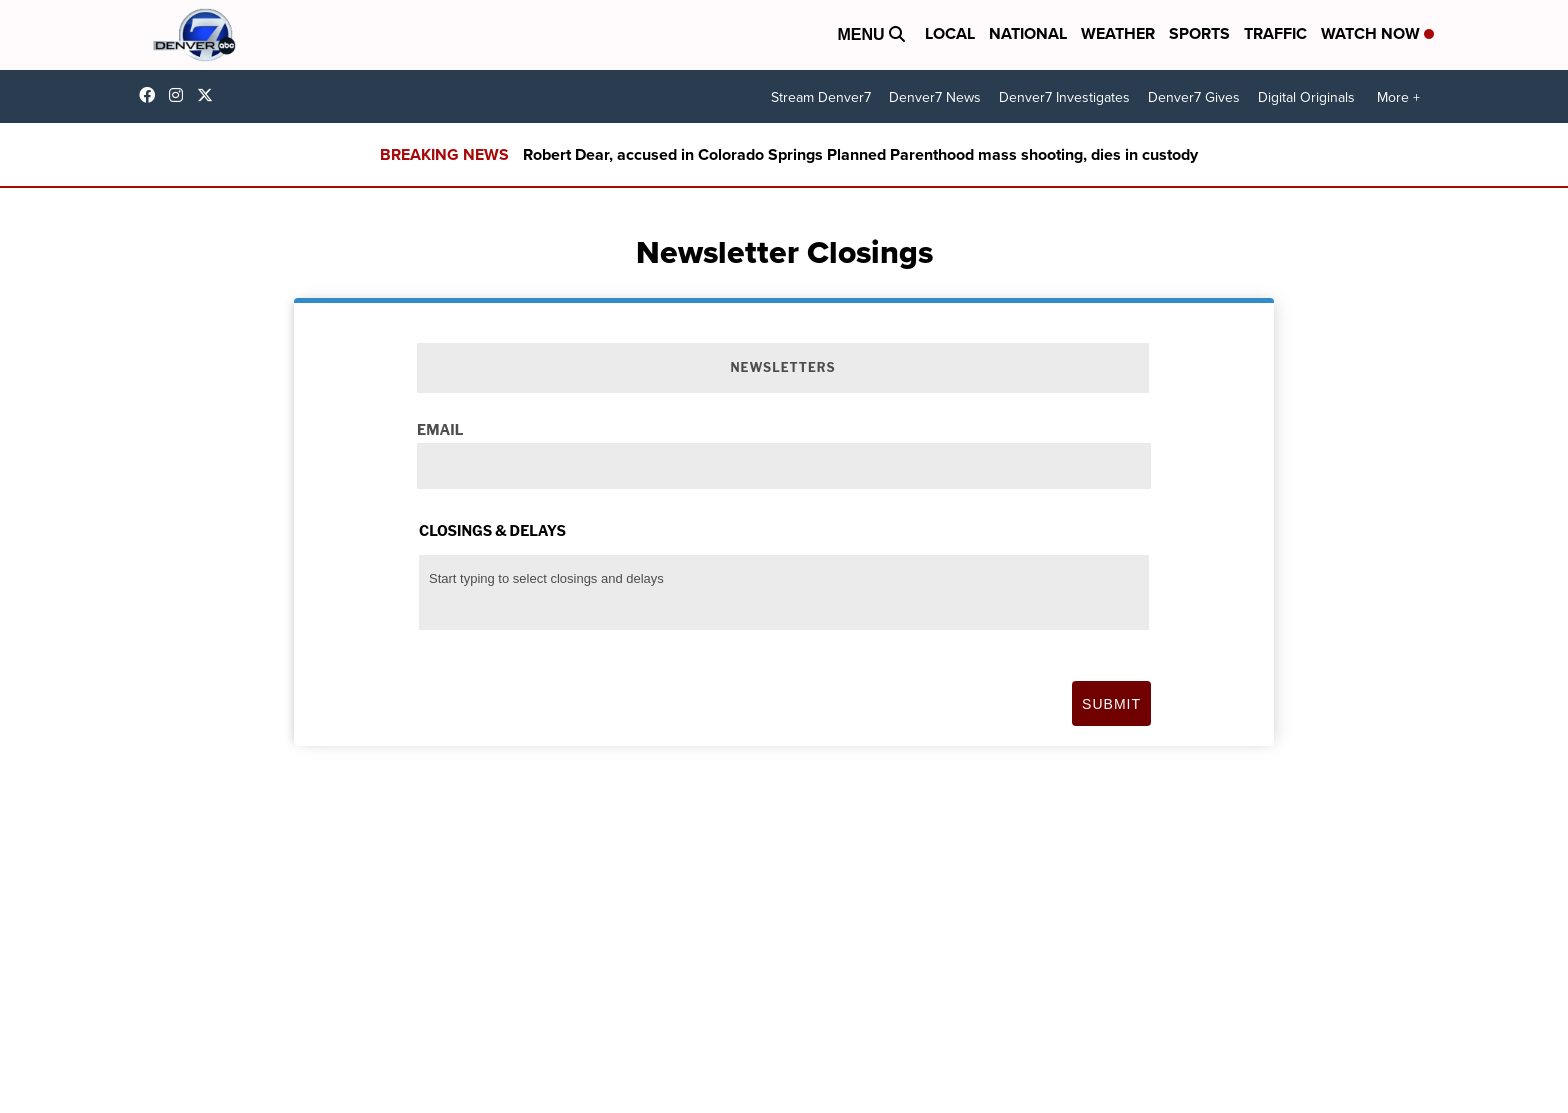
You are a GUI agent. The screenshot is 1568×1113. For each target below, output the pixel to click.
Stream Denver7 (821, 97)
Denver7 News (935, 97)
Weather (1118, 33)
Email (440, 429)
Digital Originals (1306, 97)
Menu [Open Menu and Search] (871, 34)
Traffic (1275, 33)
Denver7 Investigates (1064, 97)
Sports (1199, 33)
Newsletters (782, 367)
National (1028, 33)
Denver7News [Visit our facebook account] (152, 95)
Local (950, 33)
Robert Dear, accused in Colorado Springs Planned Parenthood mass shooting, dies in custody (860, 154)
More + (1398, 97)
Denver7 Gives (1194, 97)
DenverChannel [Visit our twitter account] (210, 95)
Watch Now (1377, 33)
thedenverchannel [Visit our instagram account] (181, 95)
